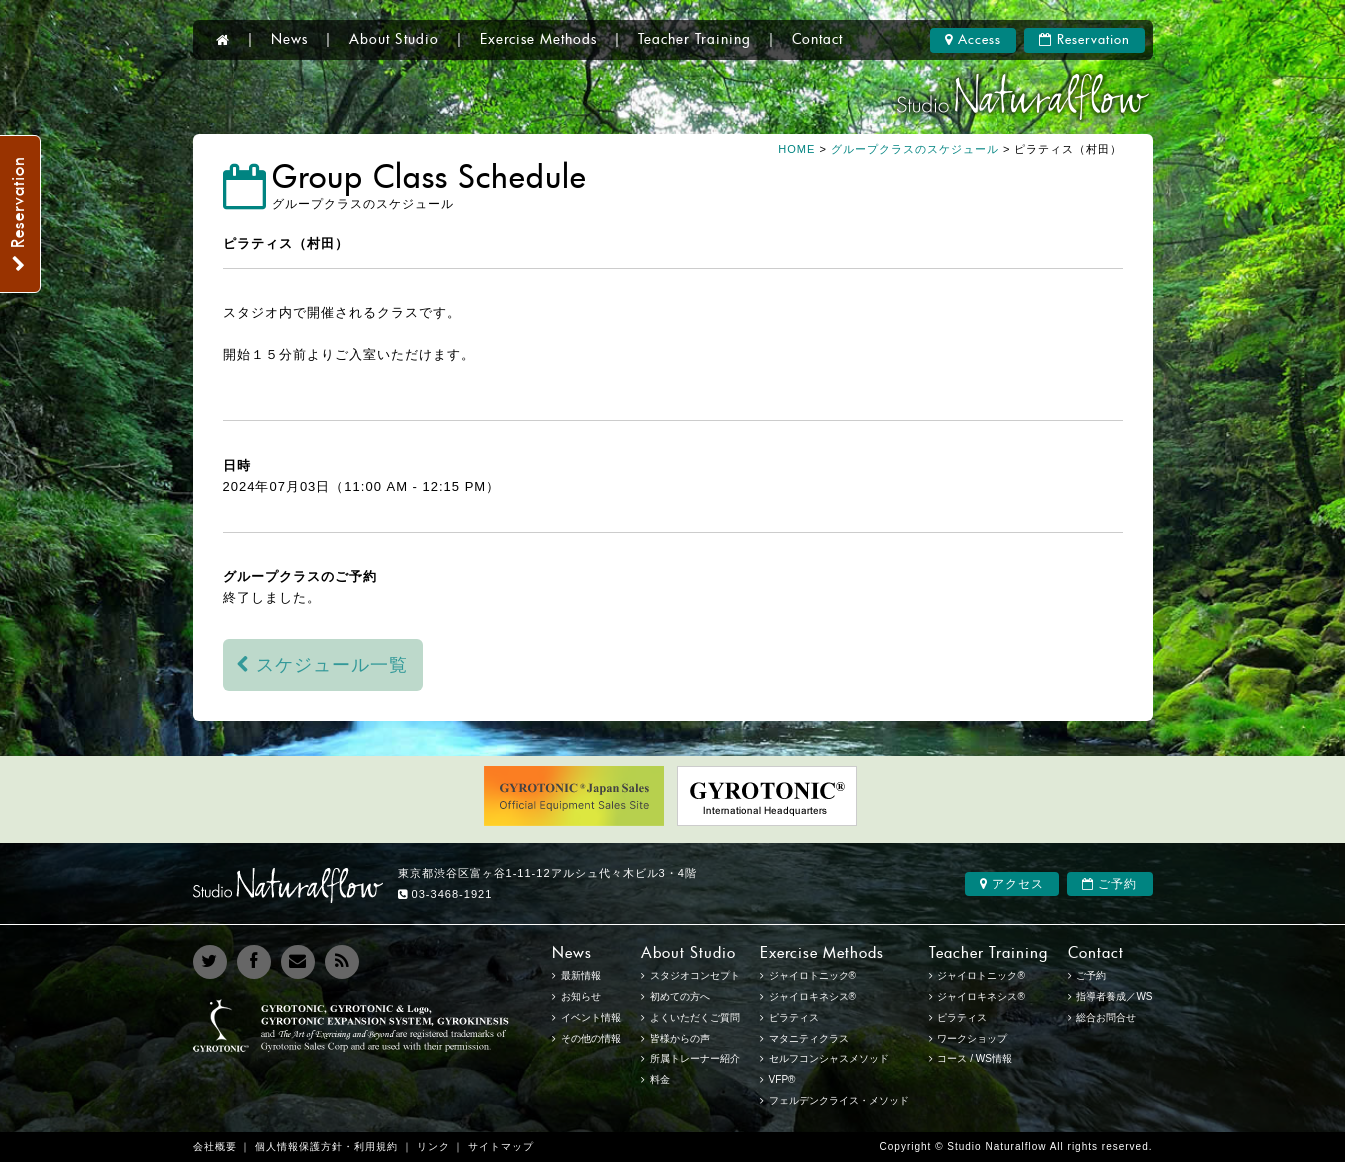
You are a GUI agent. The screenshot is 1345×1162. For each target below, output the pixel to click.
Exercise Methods (538, 40)
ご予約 (1109, 884)
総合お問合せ (1106, 1017)
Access (973, 40)
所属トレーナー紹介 (695, 1058)
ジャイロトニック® (980, 975)
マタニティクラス (809, 1038)
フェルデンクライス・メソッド (839, 1100)
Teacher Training (694, 40)
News (289, 40)
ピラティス (962, 1017)
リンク (433, 1146)
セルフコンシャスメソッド (829, 1058)
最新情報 (581, 975)
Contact (817, 40)
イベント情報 (591, 1017)
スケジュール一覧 (322, 665)
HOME (796, 149)
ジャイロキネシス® (980, 996)
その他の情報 (591, 1038)
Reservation (1084, 40)
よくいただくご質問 (695, 1017)
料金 (660, 1079)
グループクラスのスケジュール (915, 149)
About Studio (394, 40)
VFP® (782, 1079)
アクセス (1012, 884)
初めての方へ (680, 996)
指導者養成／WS (1114, 996)
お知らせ (581, 996)
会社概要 (215, 1146)
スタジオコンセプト (695, 975)
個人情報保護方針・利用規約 (326, 1146)
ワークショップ (972, 1038)
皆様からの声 (680, 1038)
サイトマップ (501, 1146)
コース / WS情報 (974, 1058)
